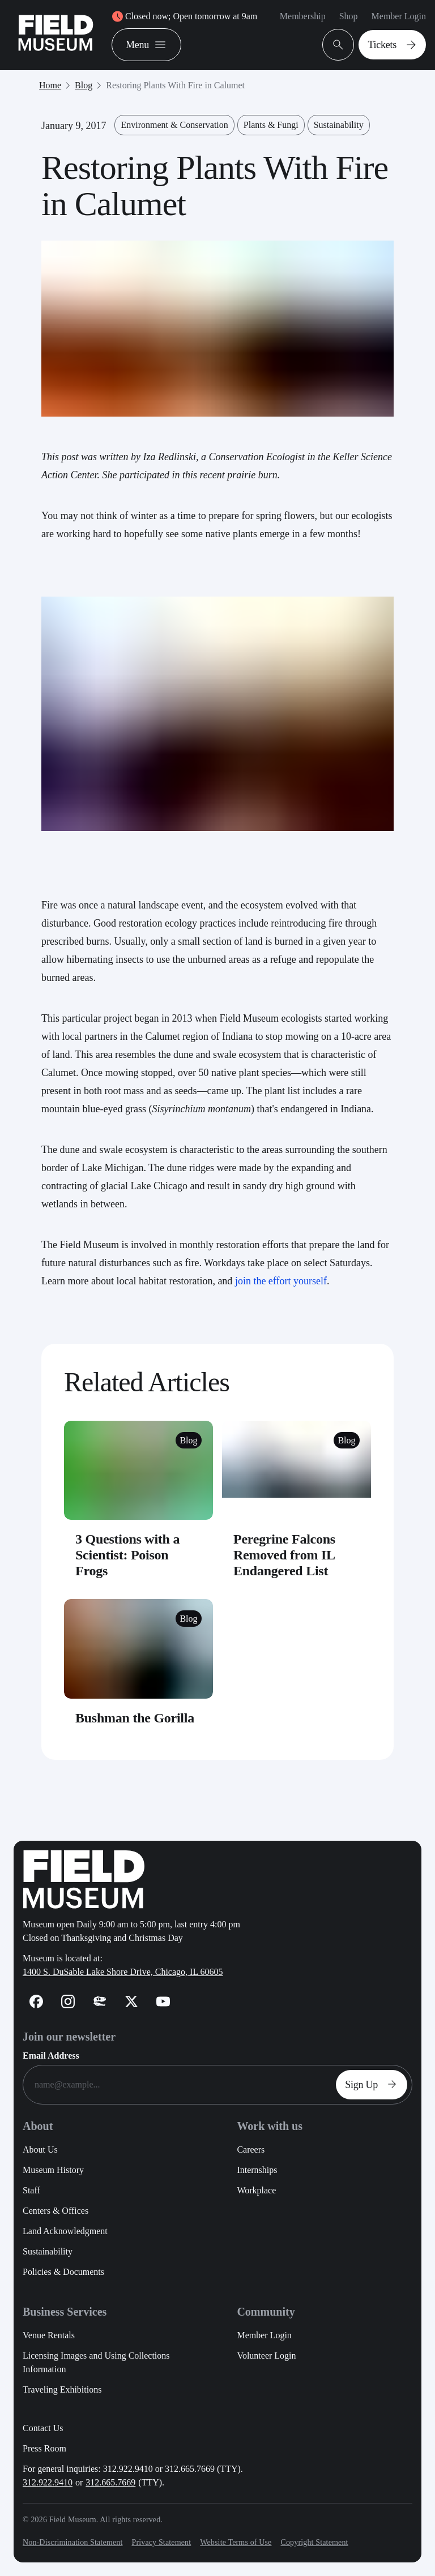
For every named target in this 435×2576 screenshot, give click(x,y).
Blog (83, 85)
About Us (40, 2149)
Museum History (53, 2170)
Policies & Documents (63, 2272)
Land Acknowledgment (65, 2231)
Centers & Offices (55, 2210)
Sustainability (339, 125)
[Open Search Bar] (338, 45)
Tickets (394, 45)
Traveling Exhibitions (62, 2389)
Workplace (256, 2190)
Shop (348, 16)
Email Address (51, 2055)
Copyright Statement (314, 2542)
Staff (31, 2190)
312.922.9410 (47, 2482)
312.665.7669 (110, 2482)
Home (50, 85)
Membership (303, 16)
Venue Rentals (49, 2335)
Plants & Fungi (271, 125)
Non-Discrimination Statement (72, 2542)
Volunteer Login (266, 2355)
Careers (251, 2149)
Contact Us (43, 2428)
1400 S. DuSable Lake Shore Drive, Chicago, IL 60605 (123, 1972)
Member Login (399, 16)
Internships (257, 2170)
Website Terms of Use (235, 2542)
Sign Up (374, 2084)
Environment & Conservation (174, 125)
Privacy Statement (161, 2542)
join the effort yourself (281, 1281)
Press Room (44, 2448)
